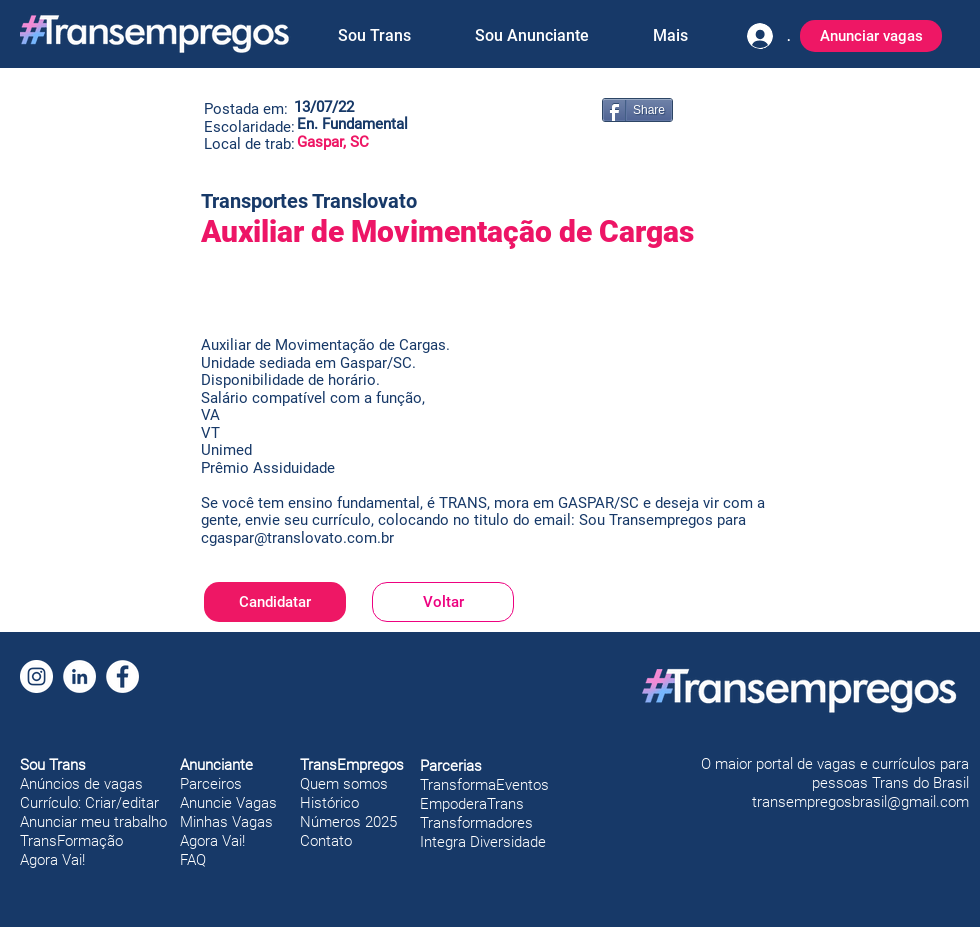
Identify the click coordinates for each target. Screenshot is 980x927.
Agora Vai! (52, 860)
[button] (374, 36)
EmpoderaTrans (472, 804)
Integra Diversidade (483, 842)
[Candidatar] (275, 602)
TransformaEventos (484, 785)
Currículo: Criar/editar (89, 803)
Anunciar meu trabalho (93, 822)
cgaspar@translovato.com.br (297, 538)
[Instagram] (36, 676)
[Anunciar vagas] (871, 36)
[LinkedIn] (79, 676)
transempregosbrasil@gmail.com (860, 802)
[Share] (637, 110)
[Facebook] (122, 676)
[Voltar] (443, 602)
